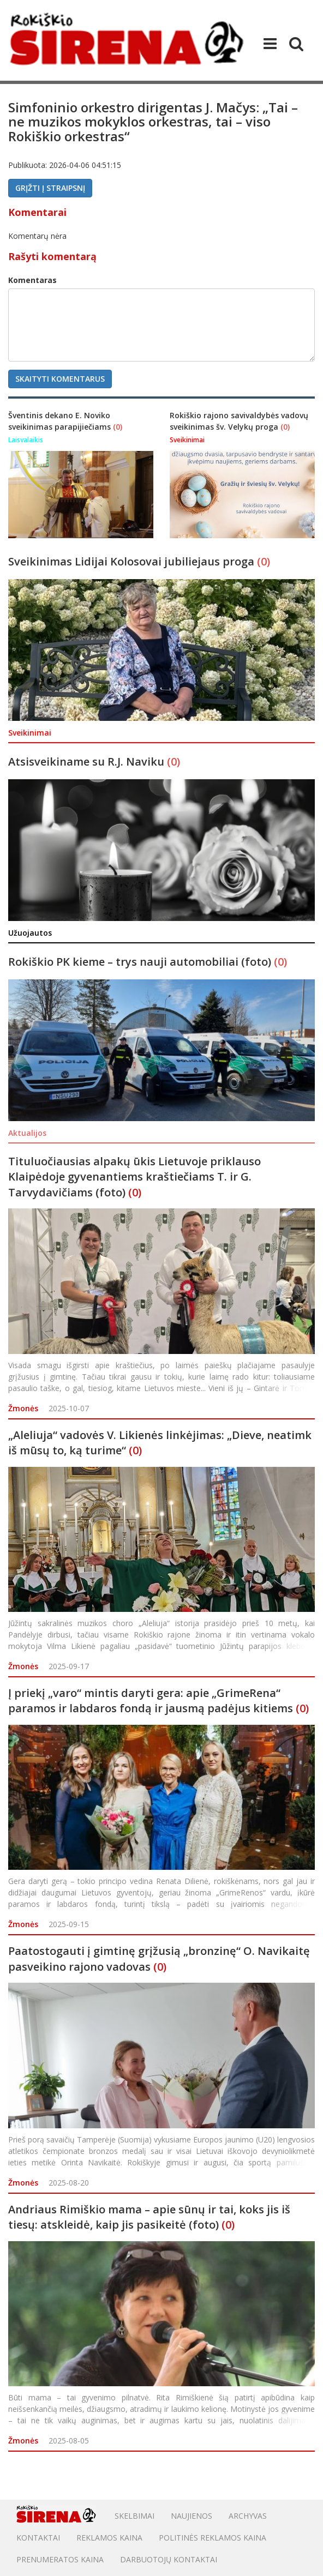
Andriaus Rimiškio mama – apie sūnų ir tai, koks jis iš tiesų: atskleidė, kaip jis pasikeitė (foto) (149, 2217)
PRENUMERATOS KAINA (60, 2559)
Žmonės (23, 1408)
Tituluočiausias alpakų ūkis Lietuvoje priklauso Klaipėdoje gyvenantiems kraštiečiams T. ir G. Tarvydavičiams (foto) (134, 1177)
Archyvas (248, 2516)
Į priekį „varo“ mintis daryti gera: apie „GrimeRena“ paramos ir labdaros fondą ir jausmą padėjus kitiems (150, 1701)
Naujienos (191, 2516)
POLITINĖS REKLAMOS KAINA (212, 2537)
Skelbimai (134, 2516)
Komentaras (32, 280)
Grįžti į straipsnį (50, 188)
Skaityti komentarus (60, 379)
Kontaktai (38, 2537)
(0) (117, 427)
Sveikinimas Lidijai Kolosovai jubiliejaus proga (132, 561)
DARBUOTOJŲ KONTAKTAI (168, 2559)
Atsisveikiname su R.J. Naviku (87, 761)
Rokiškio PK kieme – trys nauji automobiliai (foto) (141, 961)
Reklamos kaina (109, 2537)
